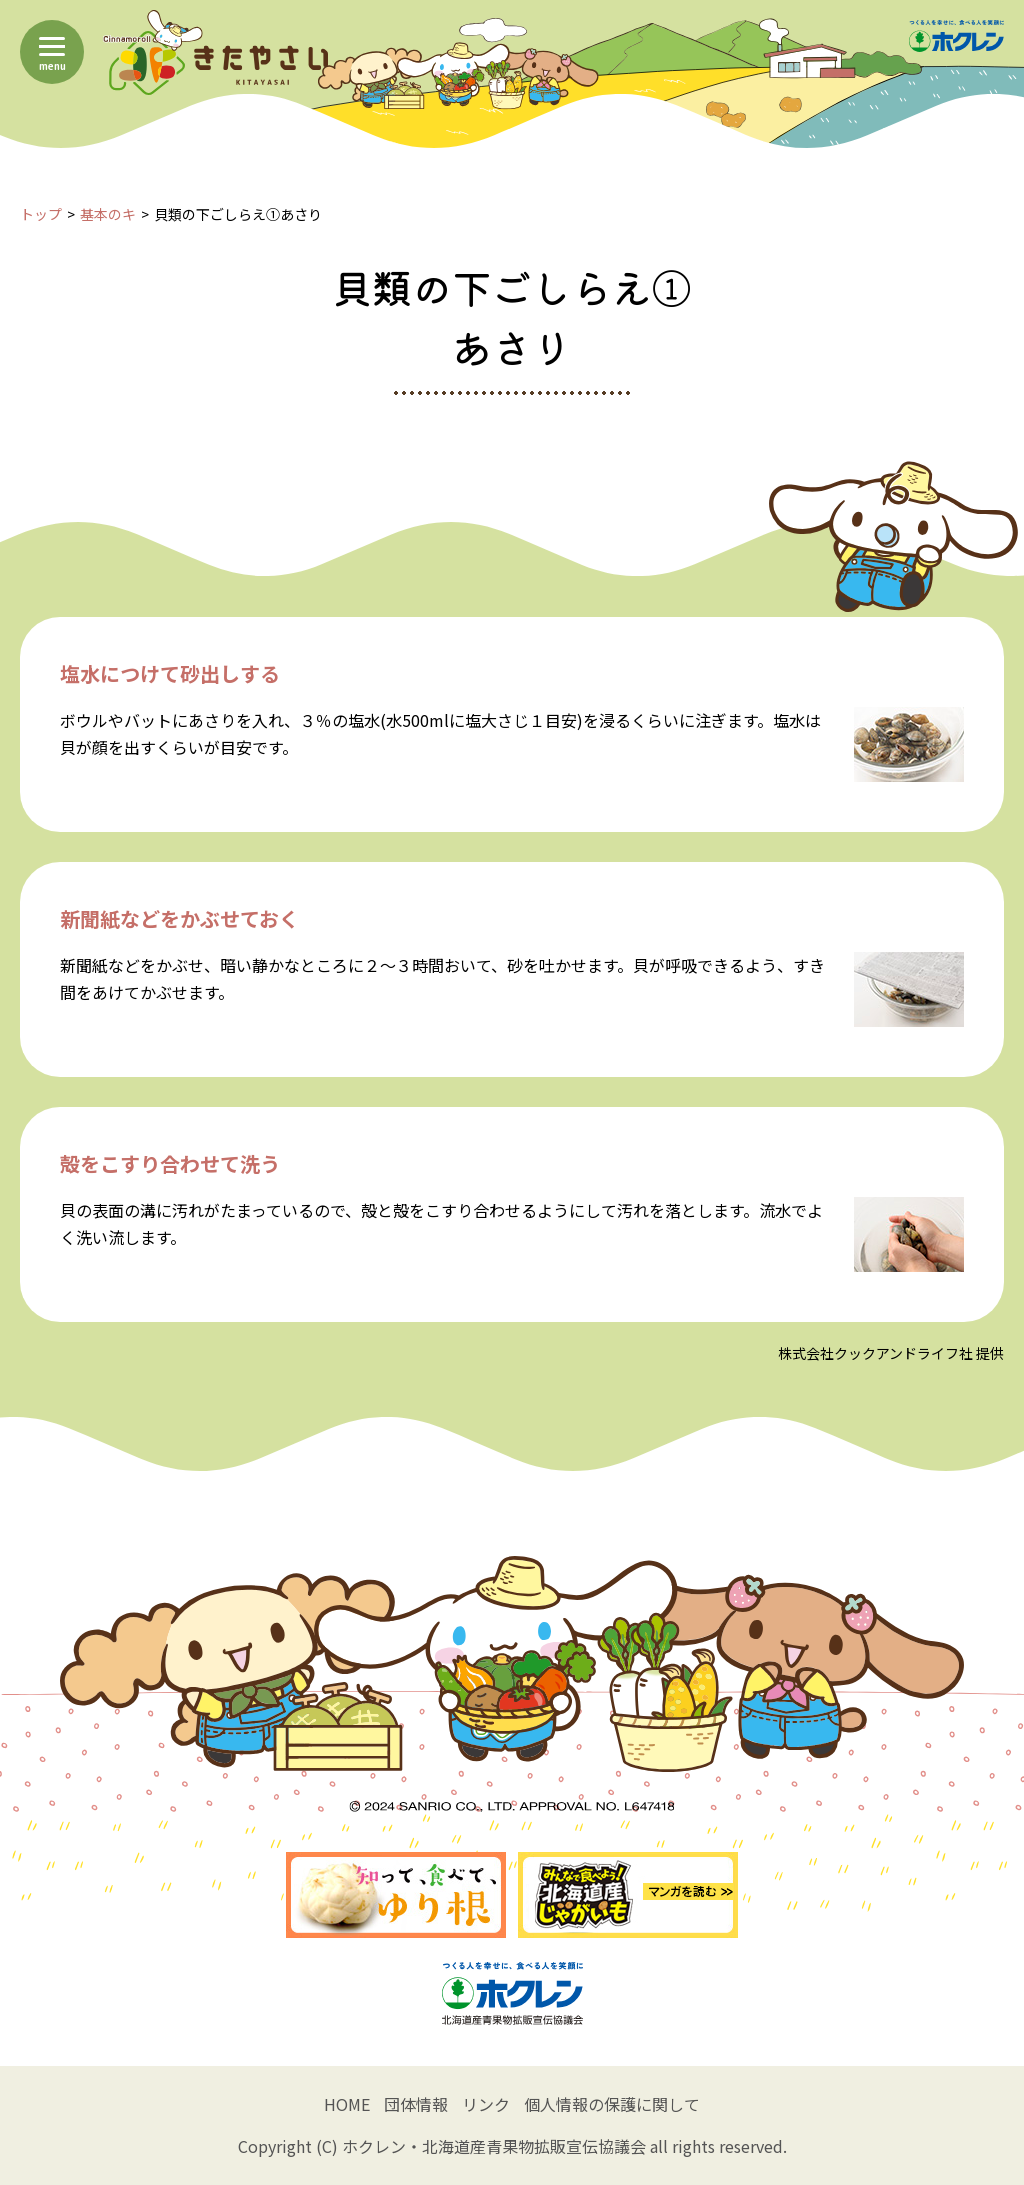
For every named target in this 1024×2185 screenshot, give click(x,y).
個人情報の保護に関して (612, 2104)
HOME (347, 2104)
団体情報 (416, 2104)
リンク (486, 2104)
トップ (41, 214)
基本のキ (108, 214)
